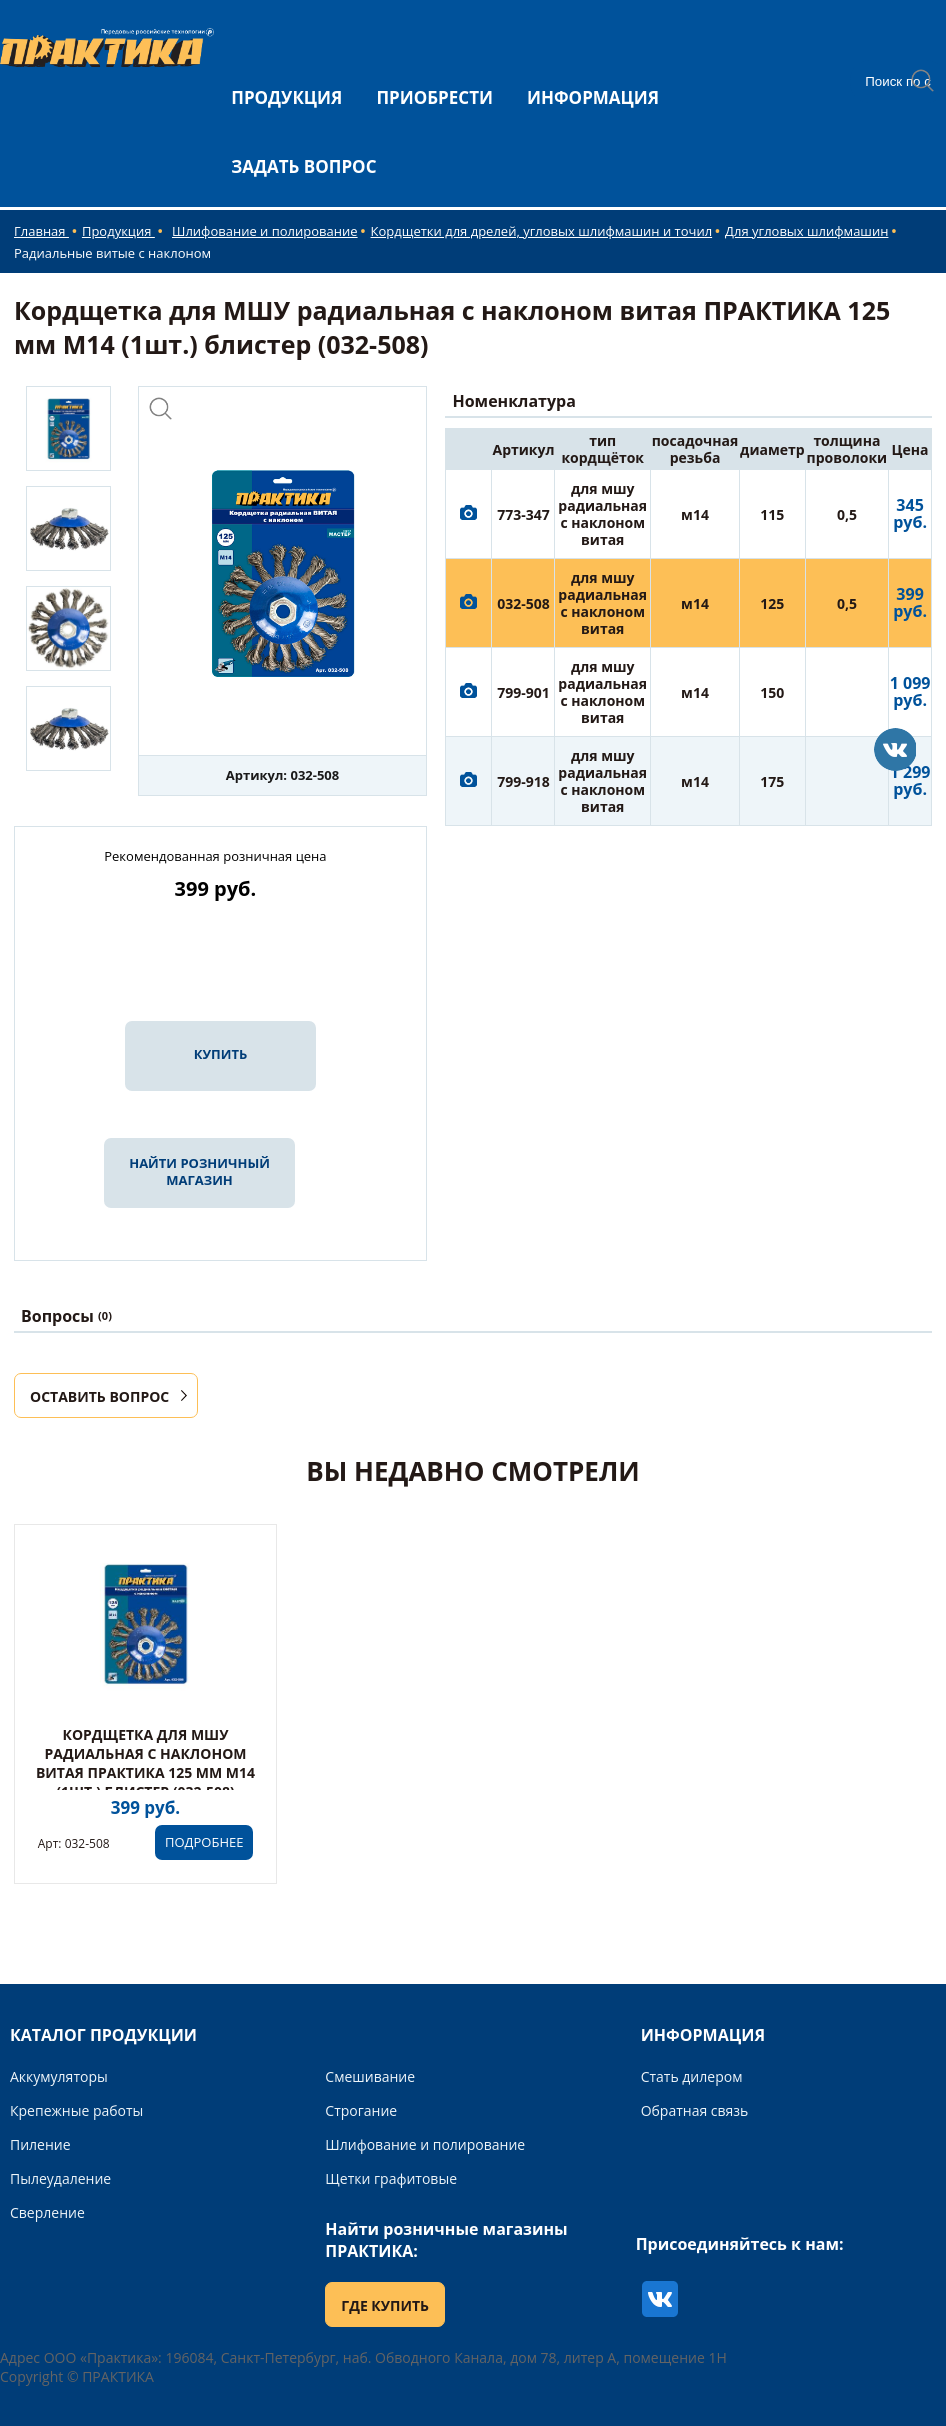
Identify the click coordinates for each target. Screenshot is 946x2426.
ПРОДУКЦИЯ (286, 97)
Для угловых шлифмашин (806, 231)
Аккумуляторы (59, 2076)
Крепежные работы (76, 2110)
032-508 (523, 603)
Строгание (361, 2110)
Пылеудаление (60, 2178)
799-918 (523, 781)
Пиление (40, 2144)
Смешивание (370, 2076)
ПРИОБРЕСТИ (434, 97)
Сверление (47, 2212)
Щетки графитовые (391, 2178)
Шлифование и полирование (265, 231)
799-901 (523, 692)
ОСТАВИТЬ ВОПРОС (99, 1396)
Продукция (118, 231)
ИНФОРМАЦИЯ (593, 97)
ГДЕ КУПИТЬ (385, 2305)
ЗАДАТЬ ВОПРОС (303, 166)
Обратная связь (695, 2110)
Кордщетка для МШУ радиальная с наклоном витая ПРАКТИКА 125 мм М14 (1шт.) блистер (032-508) (145, 1763)
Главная (41, 231)
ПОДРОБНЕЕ (204, 1842)
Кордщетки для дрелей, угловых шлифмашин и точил (542, 231)
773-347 (523, 514)
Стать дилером (692, 2076)
